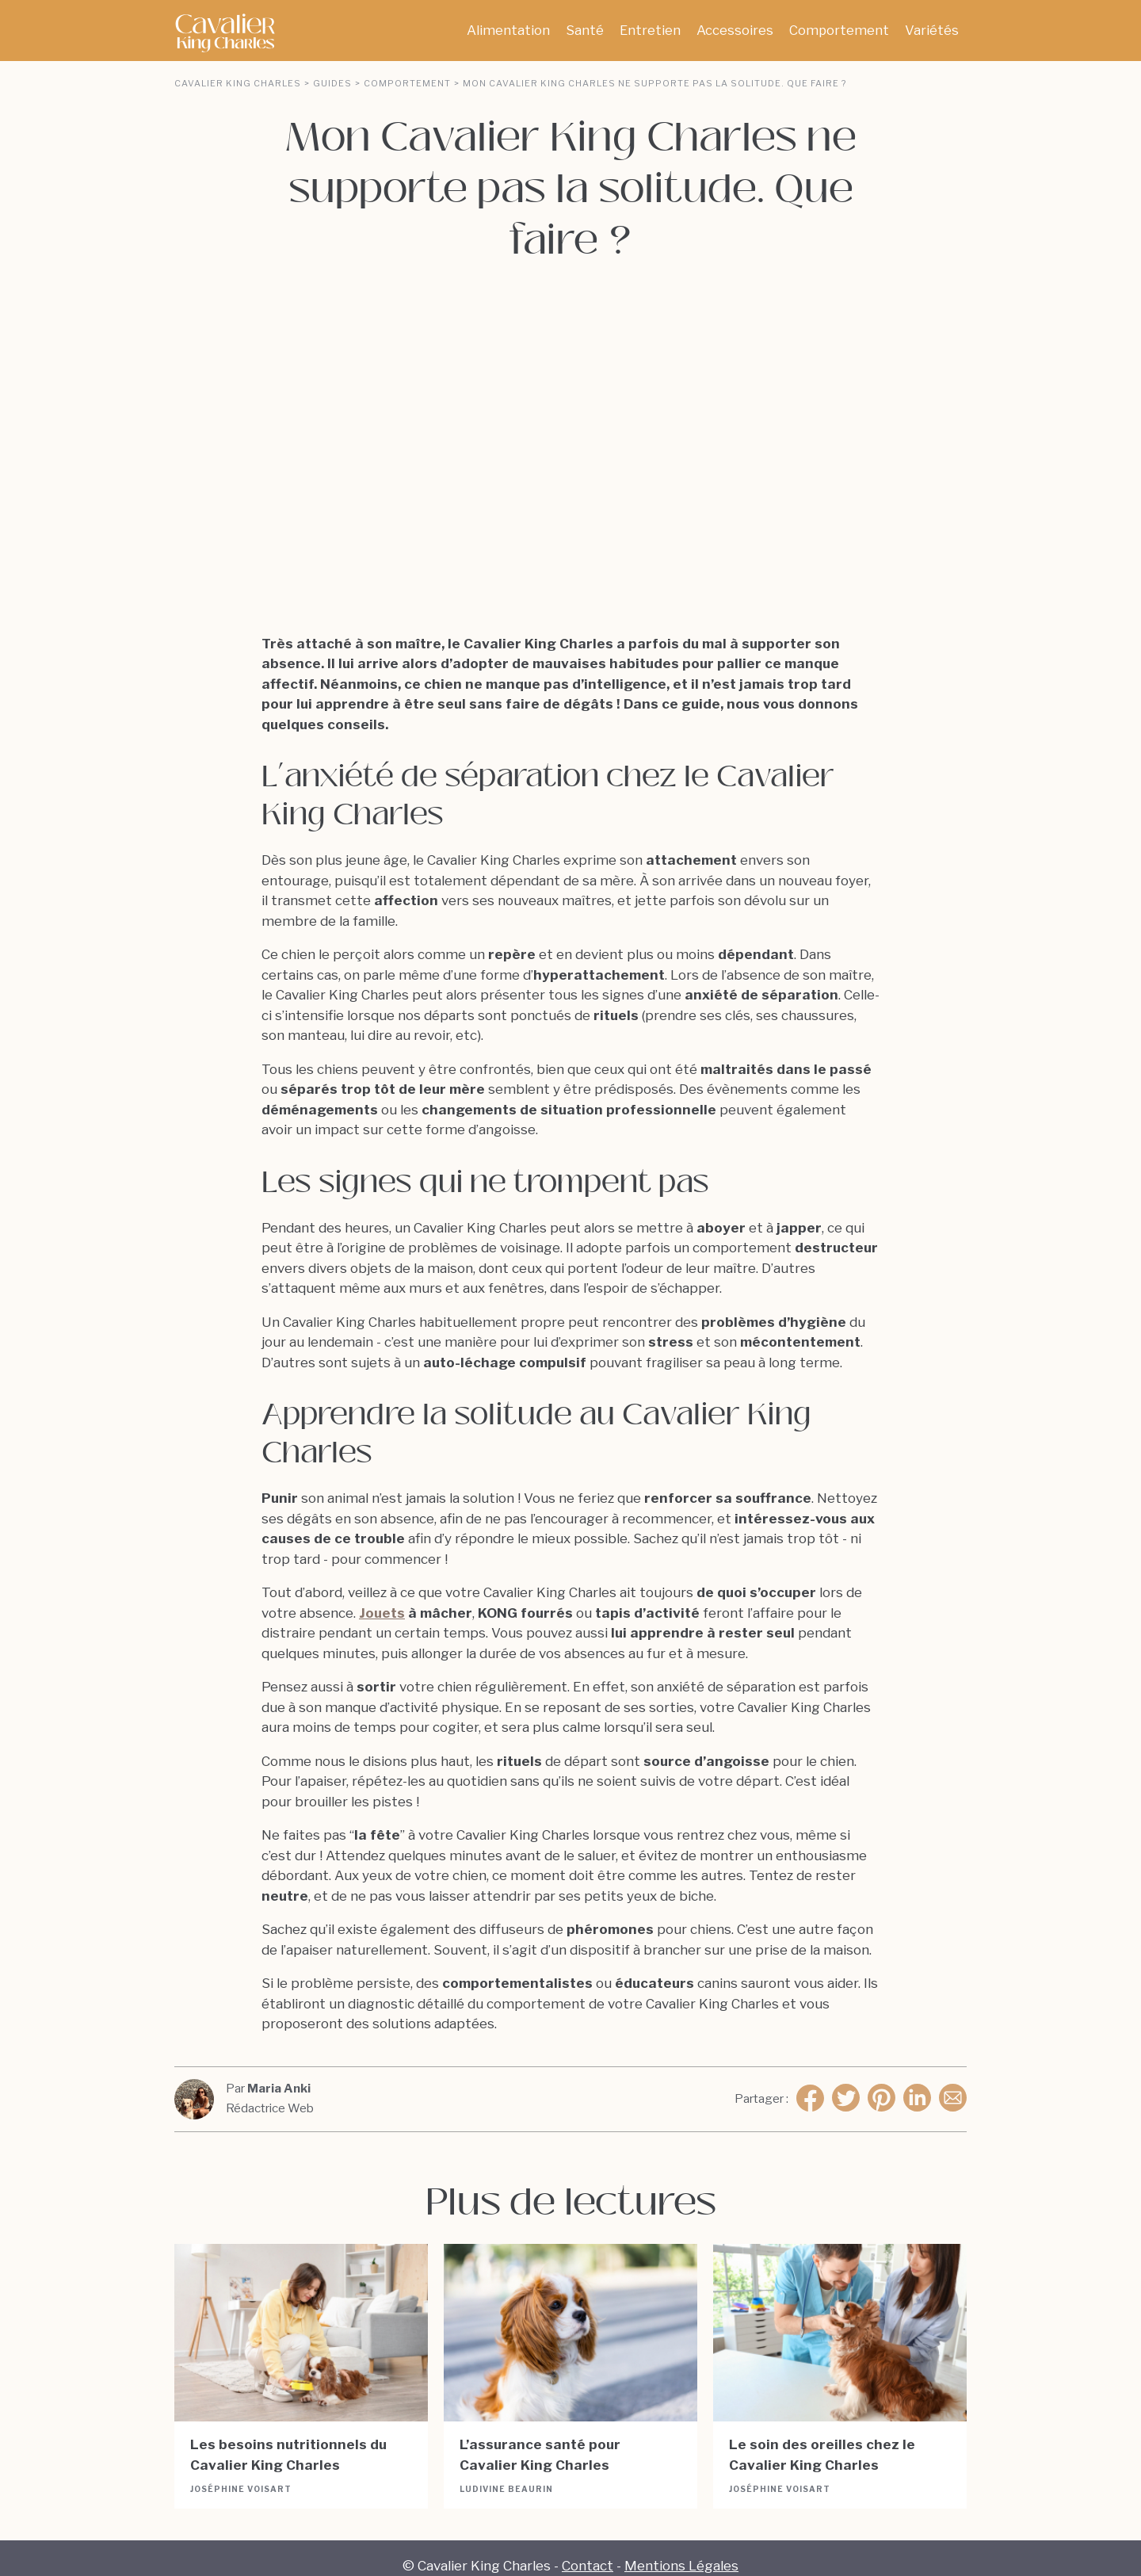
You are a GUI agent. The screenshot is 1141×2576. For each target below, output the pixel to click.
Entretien (650, 30)
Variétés (932, 30)
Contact (587, 2550)
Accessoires (734, 30)
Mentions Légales (681, 2550)
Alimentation (508, 30)
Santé (585, 30)
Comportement (839, 30)
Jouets (382, 1597)
